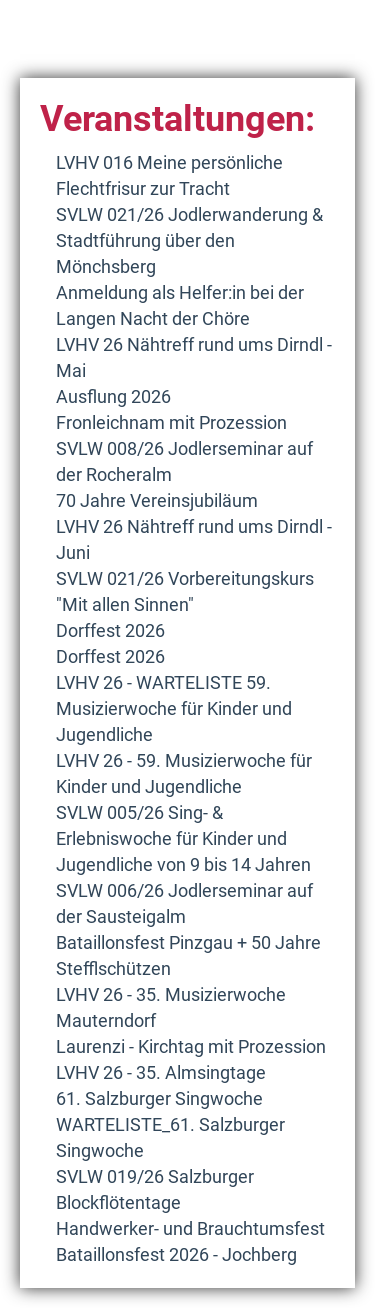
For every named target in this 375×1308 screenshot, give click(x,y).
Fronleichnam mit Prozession (171, 422)
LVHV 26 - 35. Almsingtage (161, 1072)
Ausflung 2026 (113, 396)
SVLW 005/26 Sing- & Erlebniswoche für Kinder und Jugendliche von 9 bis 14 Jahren (183, 838)
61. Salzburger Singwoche (159, 1098)
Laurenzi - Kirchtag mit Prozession (191, 1046)
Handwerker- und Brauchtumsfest (190, 1228)
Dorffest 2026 (110, 630)
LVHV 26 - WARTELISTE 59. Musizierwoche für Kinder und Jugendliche (174, 708)
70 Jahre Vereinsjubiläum (157, 500)
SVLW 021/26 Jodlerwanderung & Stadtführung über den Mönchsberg (189, 240)
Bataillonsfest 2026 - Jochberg (176, 1254)
